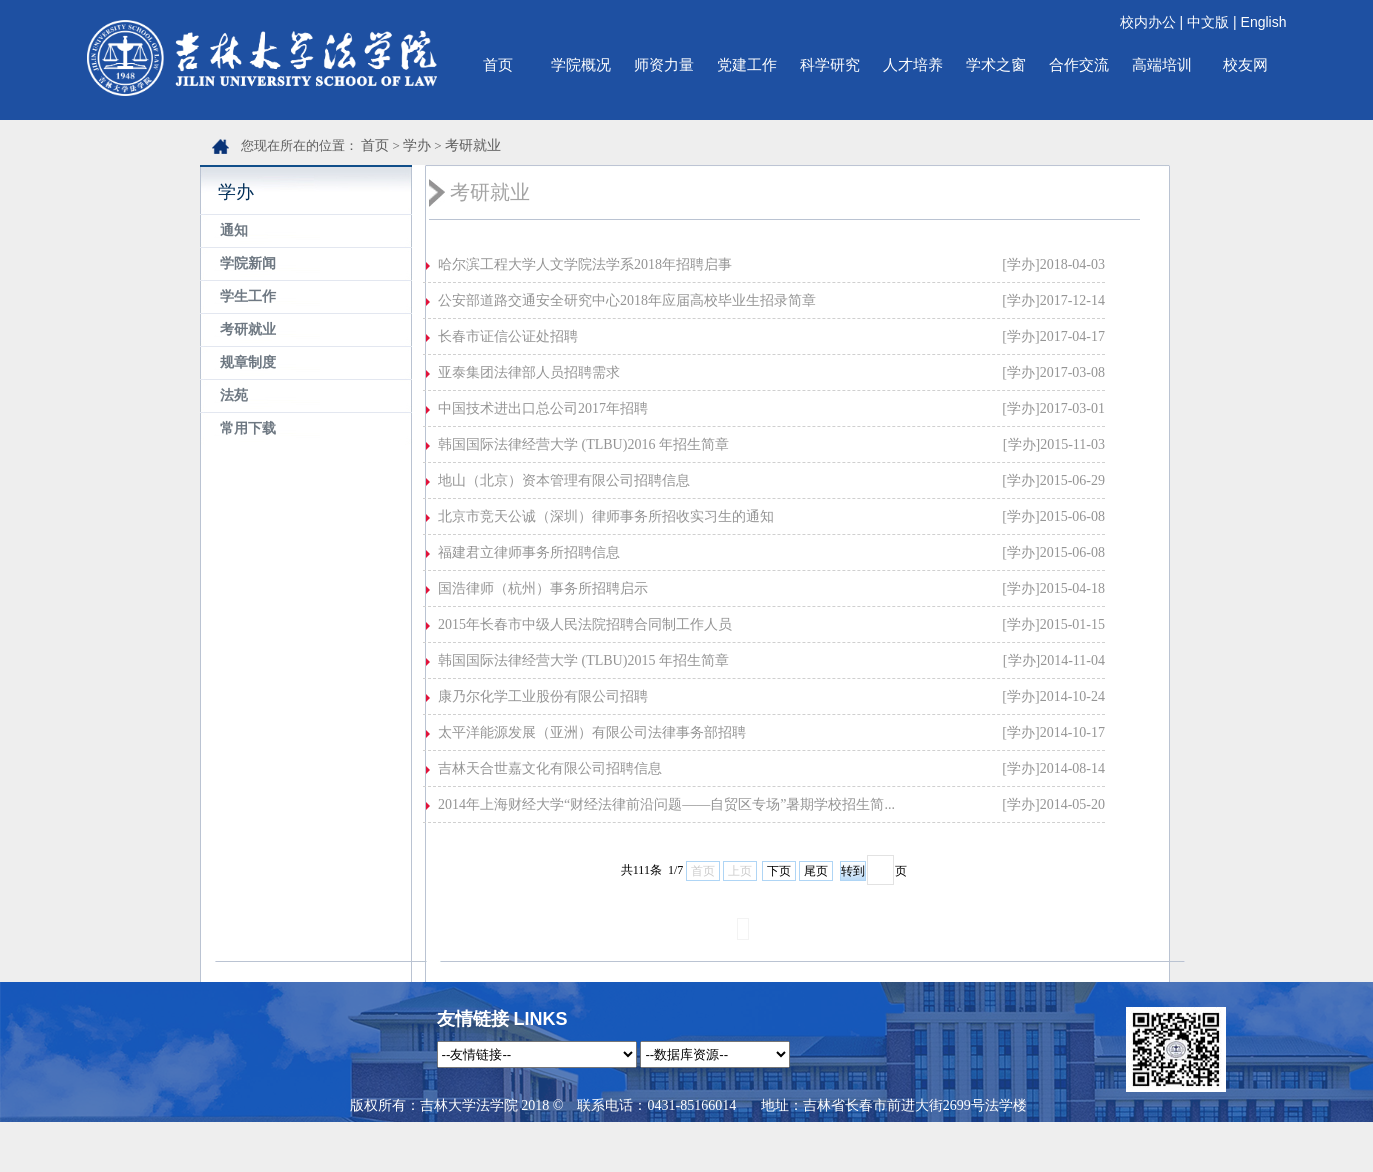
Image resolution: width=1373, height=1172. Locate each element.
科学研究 (830, 64)
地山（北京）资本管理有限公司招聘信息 (564, 480)
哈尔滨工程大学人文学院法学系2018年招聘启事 (585, 264)
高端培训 (1162, 64)
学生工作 (248, 296)
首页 (498, 64)
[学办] (1020, 264)
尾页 (816, 871)
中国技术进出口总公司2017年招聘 (543, 408)
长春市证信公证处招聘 (508, 336)
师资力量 (664, 64)
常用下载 (248, 428)
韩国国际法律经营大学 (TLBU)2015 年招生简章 (583, 660)
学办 (417, 145)
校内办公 (1148, 22)
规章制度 (248, 362)
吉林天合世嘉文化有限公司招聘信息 (550, 768)
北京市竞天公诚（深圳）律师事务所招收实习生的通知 (606, 516)
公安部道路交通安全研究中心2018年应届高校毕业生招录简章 (627, 300)
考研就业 (473, 145)
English (1264, 22)
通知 (234, 230)
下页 (779, 871)
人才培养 (913, 64)
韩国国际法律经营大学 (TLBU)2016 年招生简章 (583, 444)
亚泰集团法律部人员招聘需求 (529, 372)
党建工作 (747, 64)
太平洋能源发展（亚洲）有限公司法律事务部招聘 (592, 732)
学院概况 (581, 64)
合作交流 (1079, 64)
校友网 (1245, 64)
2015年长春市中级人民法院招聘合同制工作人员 (585, 624)
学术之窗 (996, 64)
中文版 (1208, 22)
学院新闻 (248, 263)
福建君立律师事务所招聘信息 (529, 552)
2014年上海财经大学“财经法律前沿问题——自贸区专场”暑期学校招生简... (666, 804)
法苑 (234, 395)
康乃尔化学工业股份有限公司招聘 (543, 696)
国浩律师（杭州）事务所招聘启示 (543, 588)
